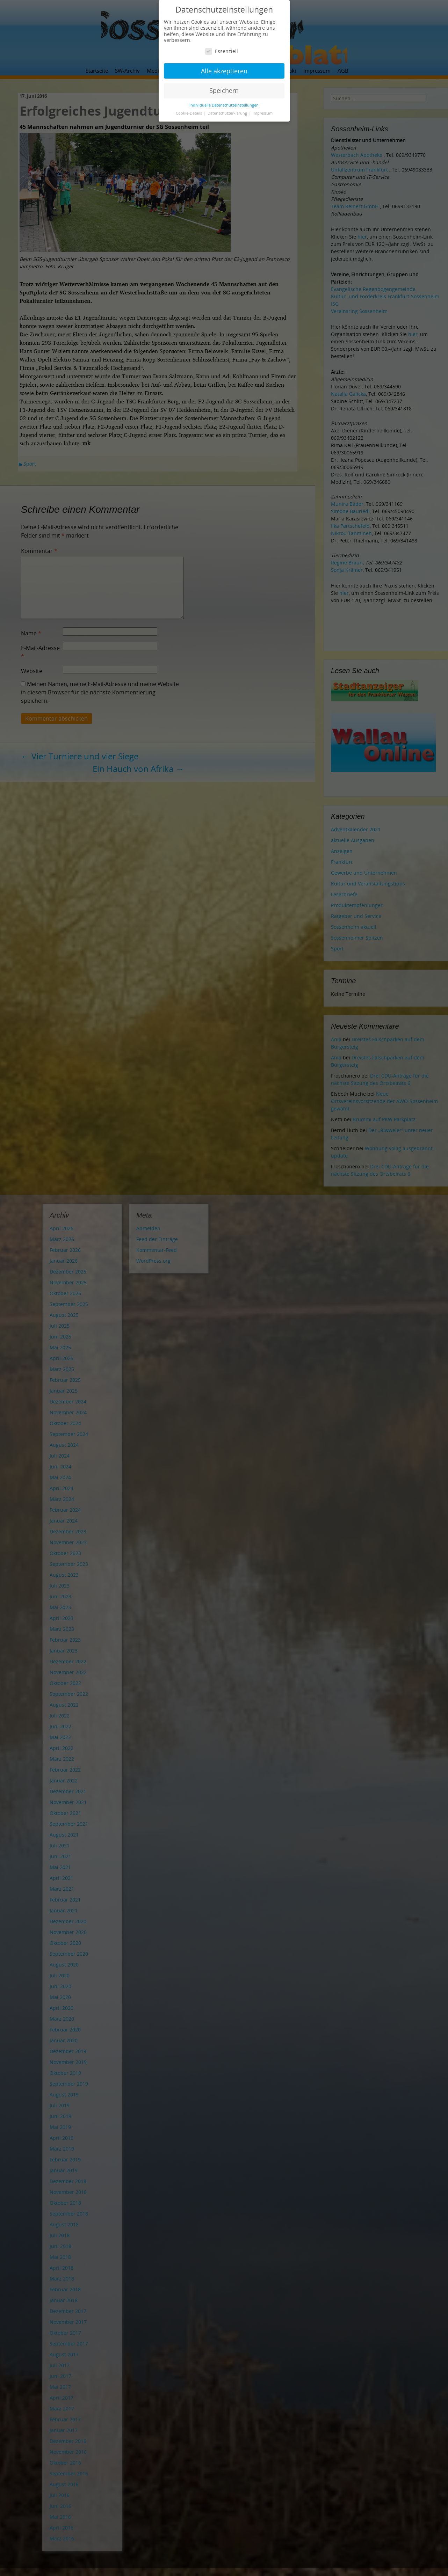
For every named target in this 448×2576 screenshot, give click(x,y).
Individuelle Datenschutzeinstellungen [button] (224, 105)
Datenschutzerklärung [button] (228, 113)
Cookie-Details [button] (189, 113)
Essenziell (221, 51)
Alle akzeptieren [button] (224, 71)
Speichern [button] (224, 90)
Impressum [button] (263, 113)
